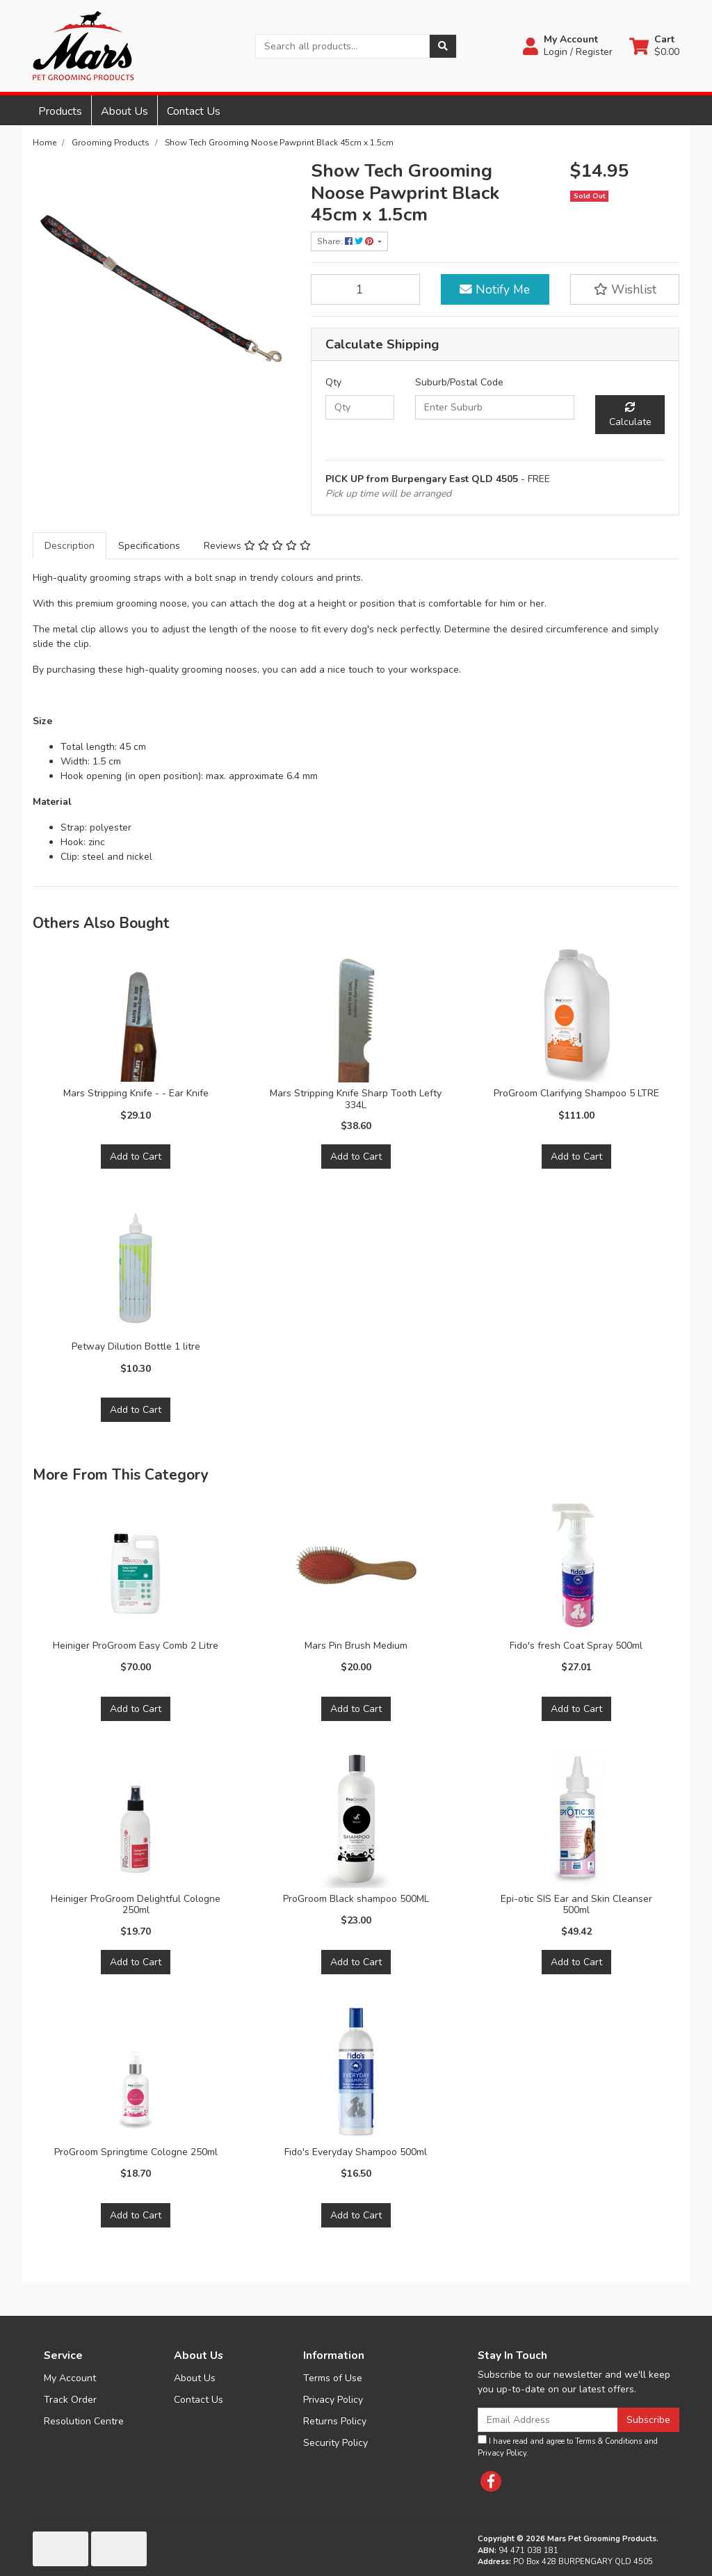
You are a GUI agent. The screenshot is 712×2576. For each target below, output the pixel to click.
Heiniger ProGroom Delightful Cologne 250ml (135, 1904)
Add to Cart (135, 1156)
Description (69, 545)
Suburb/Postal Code (459, 382)
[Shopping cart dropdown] (654, 45)
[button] (568, 45)
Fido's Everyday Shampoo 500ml (355, 2152)
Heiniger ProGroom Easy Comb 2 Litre (135, 1645)
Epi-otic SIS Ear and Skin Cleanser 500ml (576, 1904)
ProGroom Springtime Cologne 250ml (136, 2152)
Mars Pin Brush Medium (356, 1645)
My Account (70, 2378)
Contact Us (193, 111)
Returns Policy (334, 2421)
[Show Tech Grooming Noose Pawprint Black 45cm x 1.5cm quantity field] (365, 289)
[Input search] (342, 46)
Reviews (257, 545)
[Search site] (443, 46)
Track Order (70, 2399)
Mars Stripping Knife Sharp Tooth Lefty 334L (356, 1099)
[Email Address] (548, 2420)
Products (60, 111)
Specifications (149, 545)
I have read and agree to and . (568, 2446)
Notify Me (495, 289)
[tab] (69, 545)
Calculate (630, 415)
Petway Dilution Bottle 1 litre (136, 1346)
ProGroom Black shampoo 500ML (356, 1898)
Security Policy (335, 2442)
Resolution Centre (84, 2421)
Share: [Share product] (346, 241)
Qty (333, 382)
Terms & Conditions (608, 2441)
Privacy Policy (333, 2399)
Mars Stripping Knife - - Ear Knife (136, 1093)
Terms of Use (332, 2378)
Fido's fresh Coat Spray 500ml (576, 1645)
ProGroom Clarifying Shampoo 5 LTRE (576, 1093)
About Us (124, 111)
